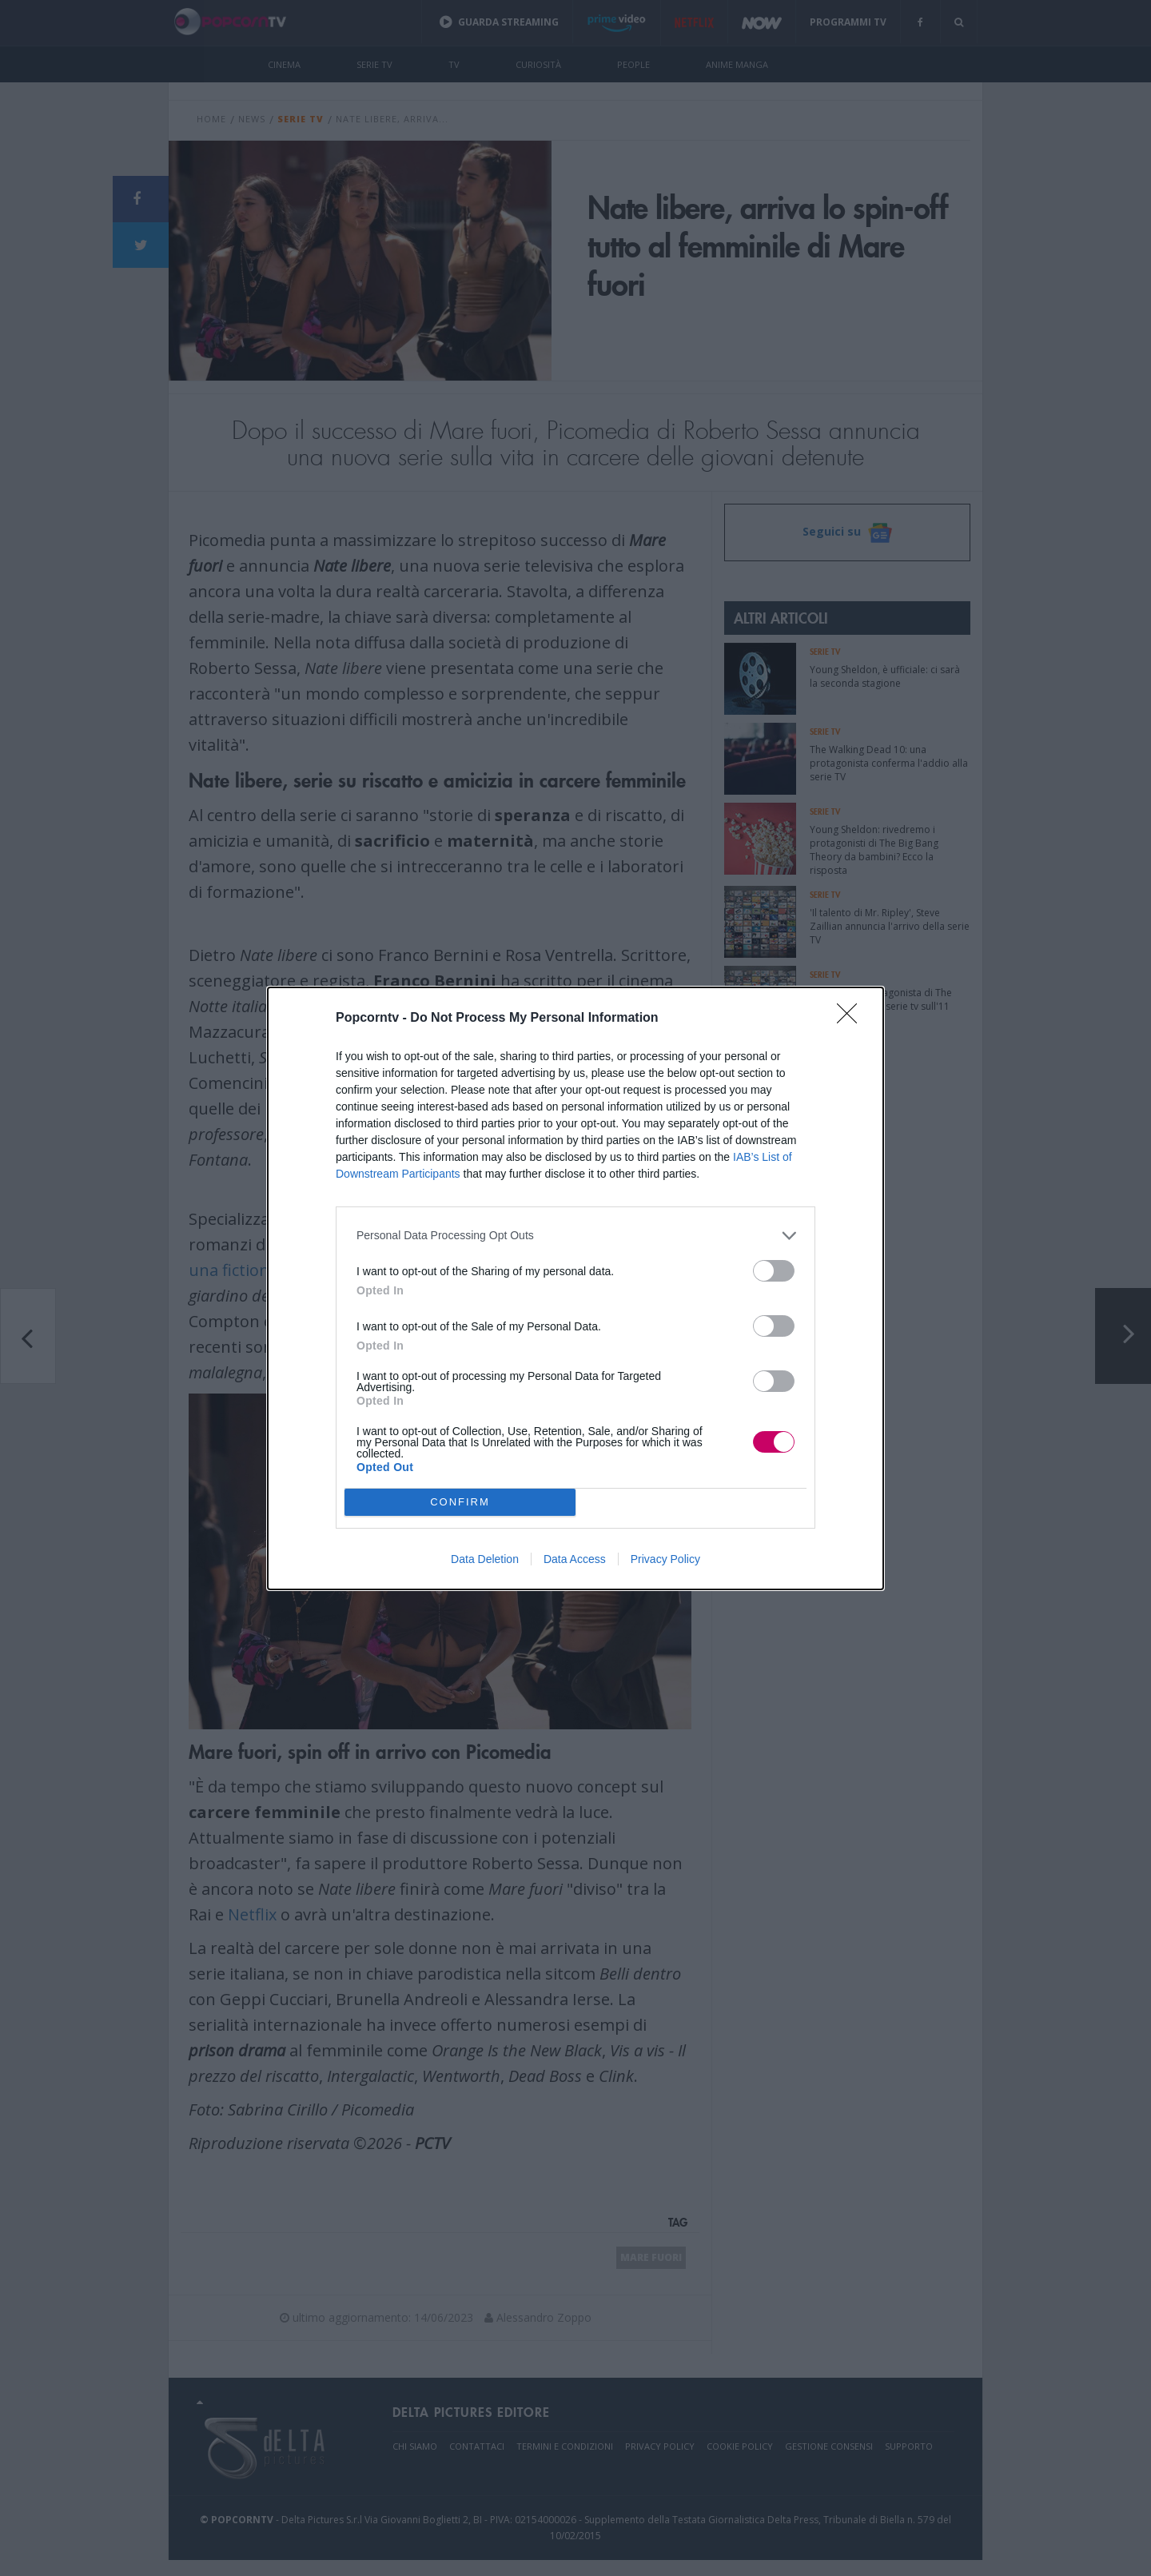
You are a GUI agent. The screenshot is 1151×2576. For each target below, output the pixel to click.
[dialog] (575, 1288)
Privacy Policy (665, 1559)
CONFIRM (460, 1502)
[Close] (852, 1018)
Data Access (575, 1559)
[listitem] (575, 1235)
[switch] (774, 1271)
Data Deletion (485, 1559)
